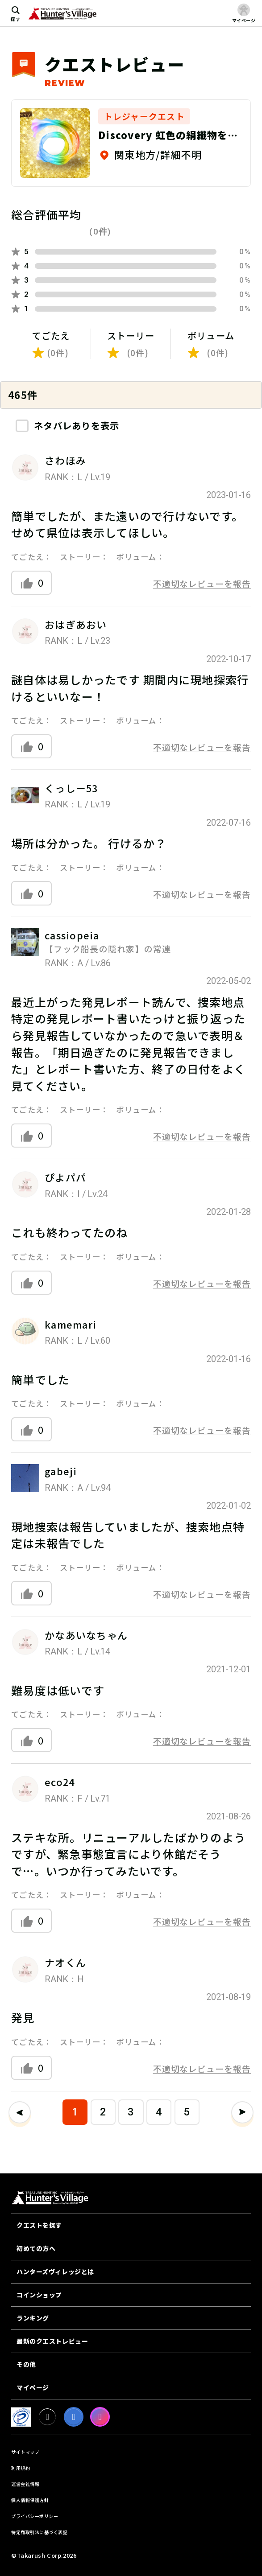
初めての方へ (36, 2248)
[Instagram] (100, 2417)
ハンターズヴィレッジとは (55, 2271)
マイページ (33, 2387)
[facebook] (73, 2417)
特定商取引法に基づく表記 (39, 2532)
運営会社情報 (25, 2484)
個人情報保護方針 (30, 2500)
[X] (47, 2417)
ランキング (33, 2317)
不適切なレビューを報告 (202, 583)
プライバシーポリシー (34, 2516)
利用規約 (20, 2468)
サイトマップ (25, 2451)
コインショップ (39, 2294)
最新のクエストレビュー (52, 2341)
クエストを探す (39, 2225)
